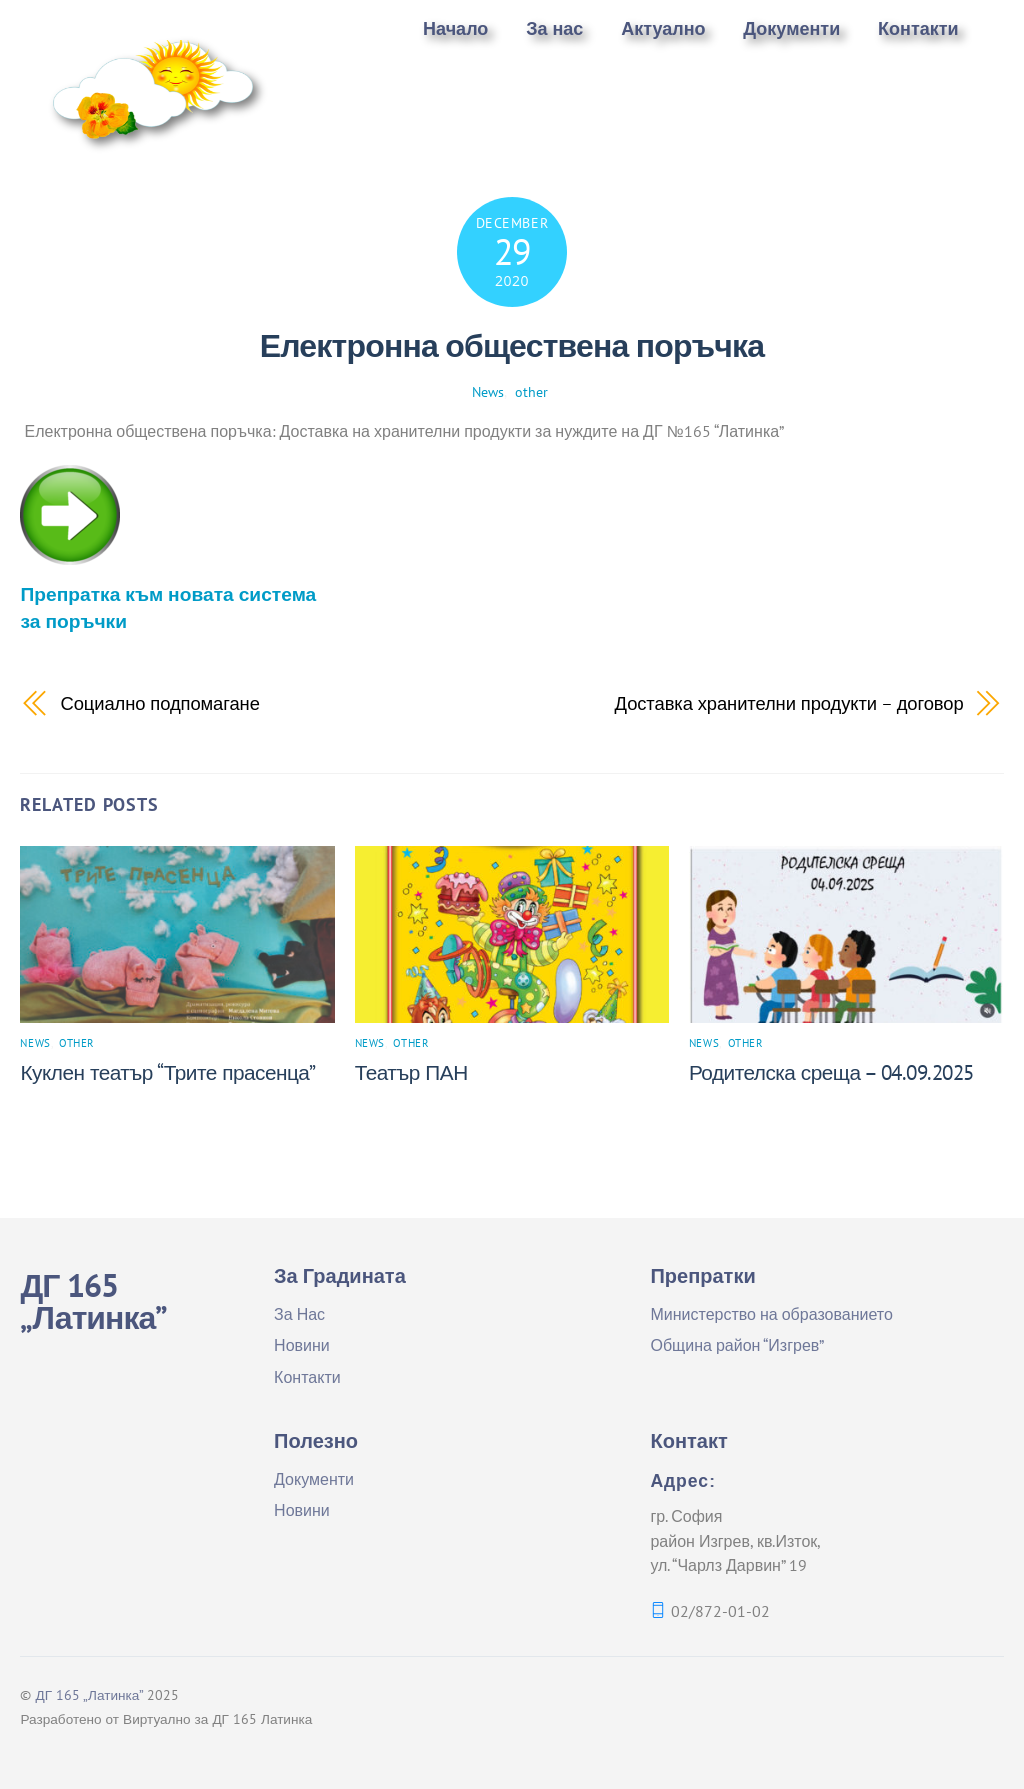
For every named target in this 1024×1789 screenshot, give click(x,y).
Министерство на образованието (771, 1314)
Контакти (918, 28)
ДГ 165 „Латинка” (89, 1695)
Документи (791, 28)
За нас (554, 28)
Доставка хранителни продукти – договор (789, 703)
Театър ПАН (411, 1072)
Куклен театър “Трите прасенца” (167, 1072)
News (488, 391)
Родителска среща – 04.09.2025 (831, 1072)
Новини (302, 1346)
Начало (455, 28)
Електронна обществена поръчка (512, 345)
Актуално (663, 28)
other (531, 391)
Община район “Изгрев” (737, 1346)
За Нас (299, 1314)
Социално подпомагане (159, 703)
